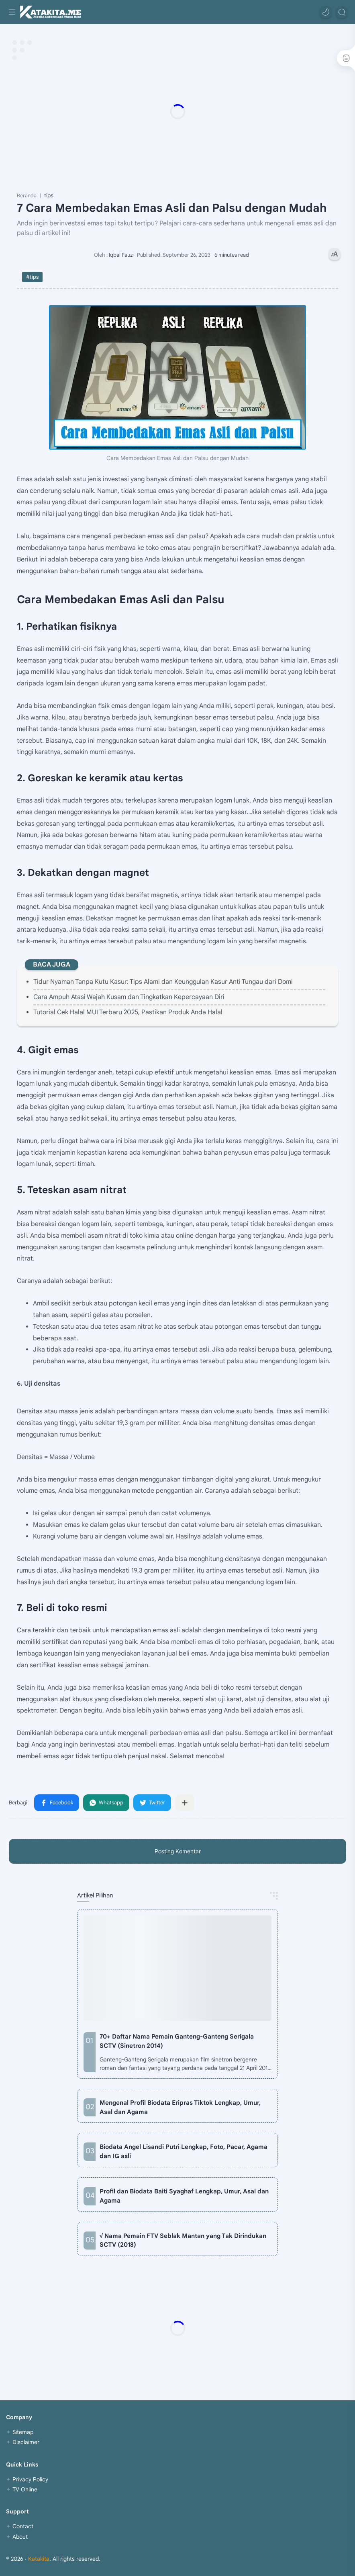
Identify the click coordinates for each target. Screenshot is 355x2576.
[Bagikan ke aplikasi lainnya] (184, 1802)
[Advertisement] (177, 111)
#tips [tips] (32, 277)
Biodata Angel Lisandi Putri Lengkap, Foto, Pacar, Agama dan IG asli (183, 2151)
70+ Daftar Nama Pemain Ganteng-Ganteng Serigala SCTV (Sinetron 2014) (177, 2041)
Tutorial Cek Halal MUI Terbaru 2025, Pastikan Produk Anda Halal (127, 1012)
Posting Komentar (178, 1851)
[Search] (342, 12)
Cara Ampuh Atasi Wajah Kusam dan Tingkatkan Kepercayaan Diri (128, 997)
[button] (326, 12)
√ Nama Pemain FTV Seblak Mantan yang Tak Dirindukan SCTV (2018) (183, 2240)
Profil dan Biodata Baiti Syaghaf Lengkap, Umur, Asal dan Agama (184, 2195)
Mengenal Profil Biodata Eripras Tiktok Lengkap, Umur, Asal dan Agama (180, 2107)
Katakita (38, 2558)
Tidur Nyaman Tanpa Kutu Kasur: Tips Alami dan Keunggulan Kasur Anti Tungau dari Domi (163, 982)
